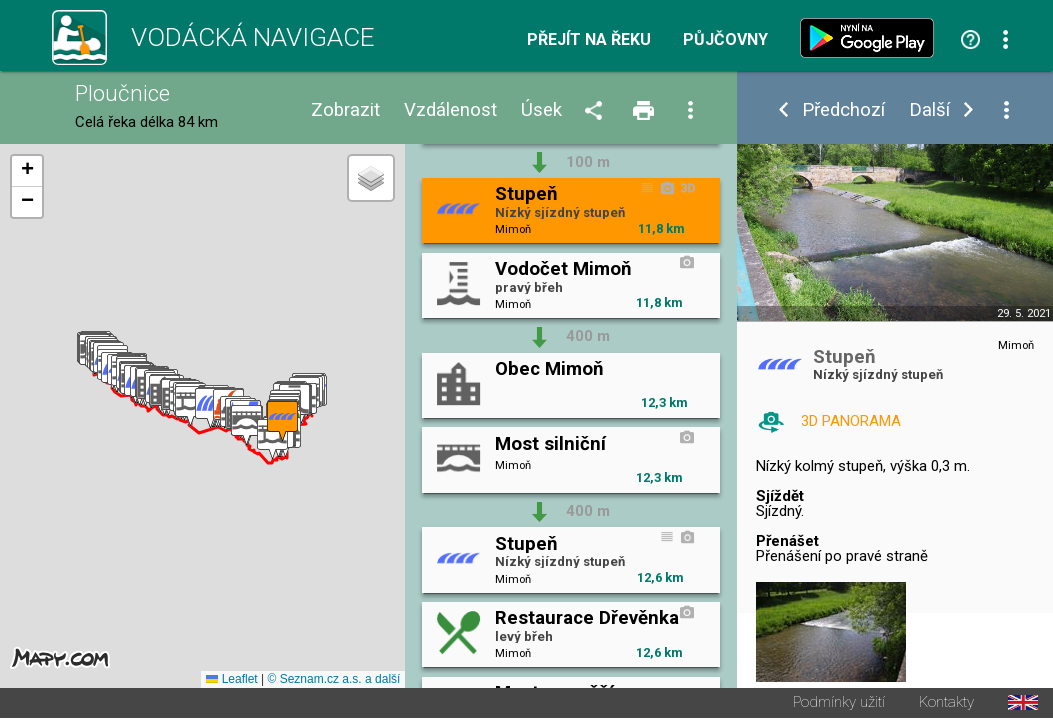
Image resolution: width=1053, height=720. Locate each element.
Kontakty (946, 704)
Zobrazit (345, 110)
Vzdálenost (450, 110)
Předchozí (843, 110)
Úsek (541, 110)
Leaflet (231, 681)
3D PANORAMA (851, 421)
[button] (246, 426)
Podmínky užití (839, 704)
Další (929, 110)
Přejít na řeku (589, 40)
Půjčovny (725, 40)
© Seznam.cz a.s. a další (333, 681)
